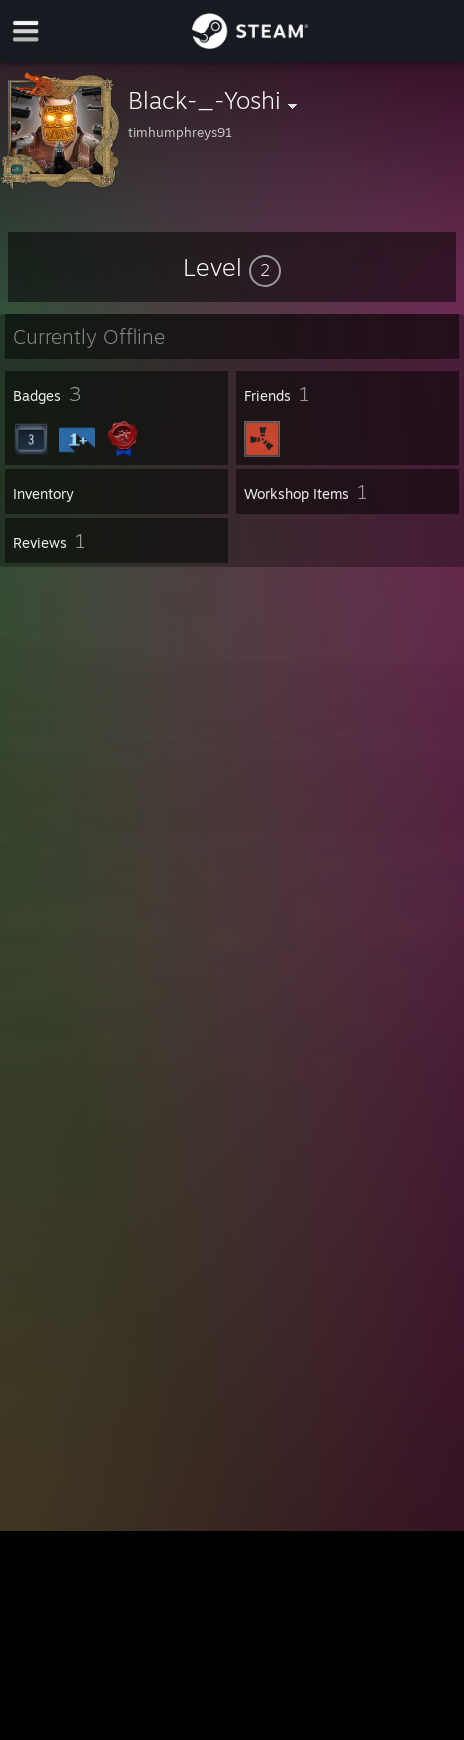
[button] (232, 267)
